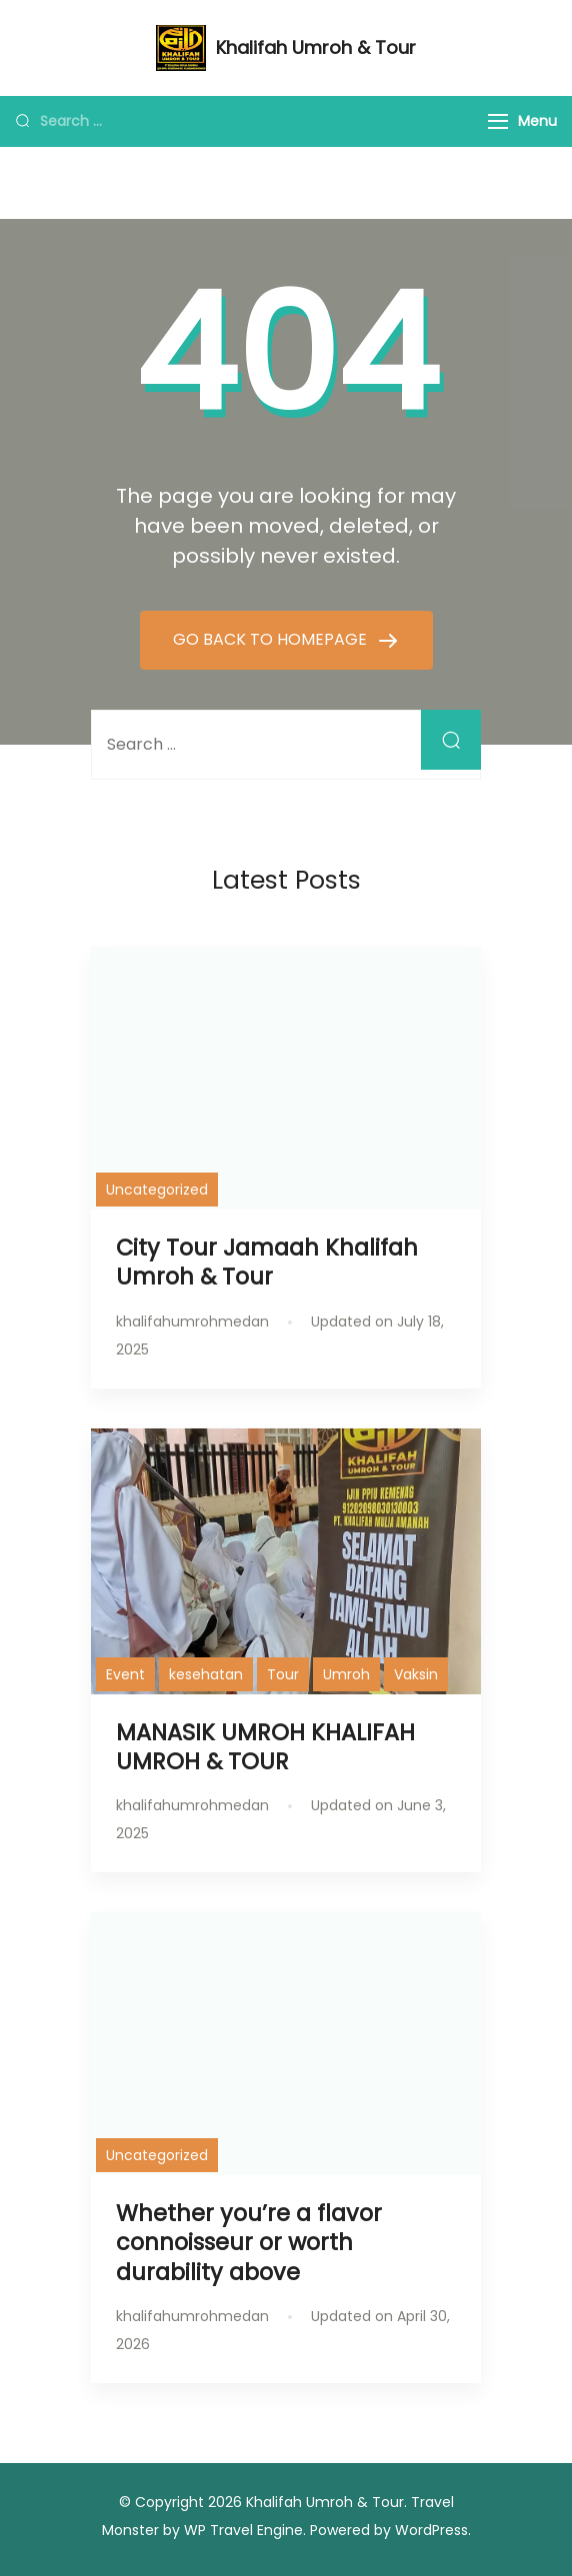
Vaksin (416, 1674)
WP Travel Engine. (245, 2530)
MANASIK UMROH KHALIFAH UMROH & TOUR (265, 1746)
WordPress (431, 2530)
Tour (283, 1674)
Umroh (346, 1674)
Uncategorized (157, 1190)
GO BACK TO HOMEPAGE (272, 639)
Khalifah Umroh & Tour (316, 47)
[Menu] (498, 121)
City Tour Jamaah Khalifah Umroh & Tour (267, 1262)
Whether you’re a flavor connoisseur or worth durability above (249, 2242)
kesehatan (206, 1674)
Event (125, 1674)
